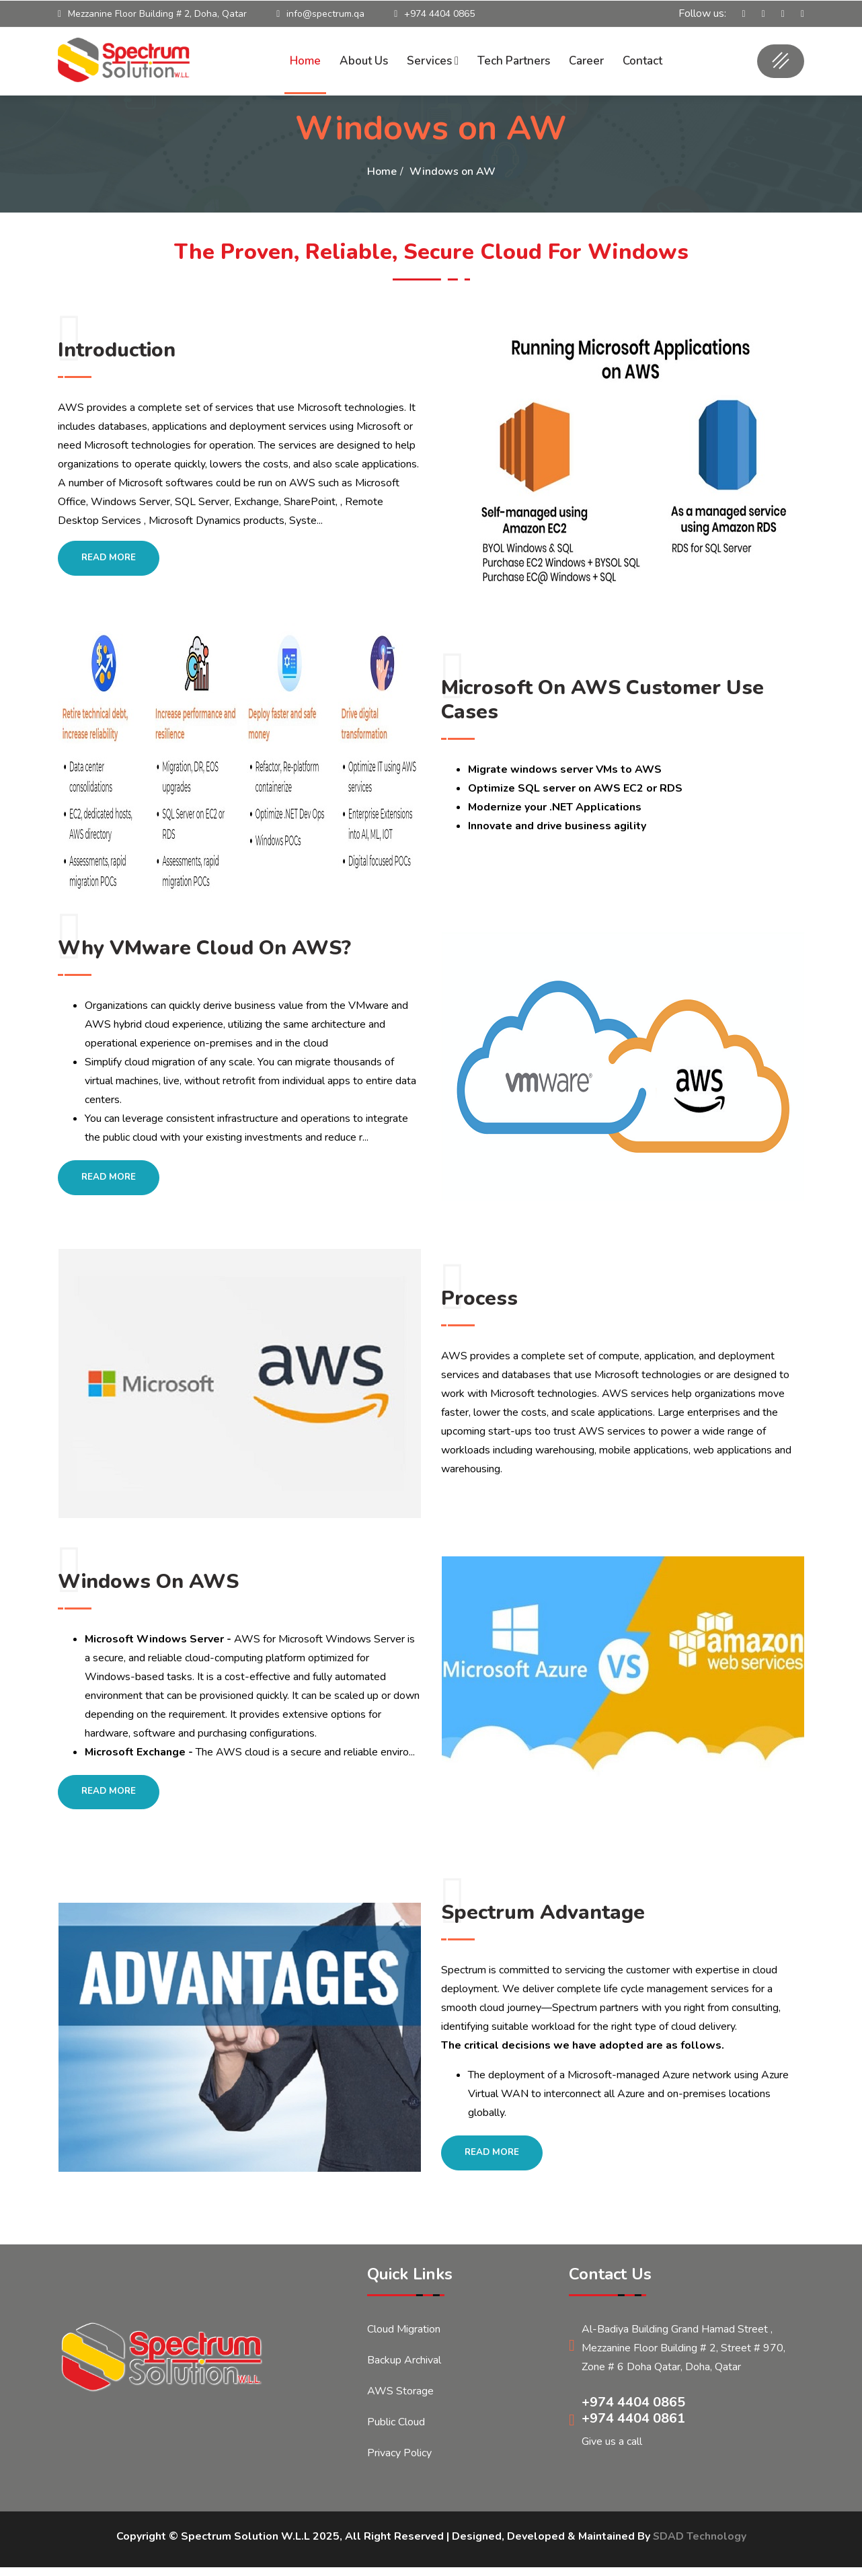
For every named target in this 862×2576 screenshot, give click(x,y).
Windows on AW (452, 171)
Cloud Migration (403, 2338)
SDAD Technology (699, 2545)
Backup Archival (404, 2368)
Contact (642, 61)
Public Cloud (396, 2430)
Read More (111, 559)
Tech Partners (513, 61)
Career (586, 61)
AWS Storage (400, 2399)
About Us (364, 61)
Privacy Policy (399, 2461)
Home (305, 61)
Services (433, 61)
